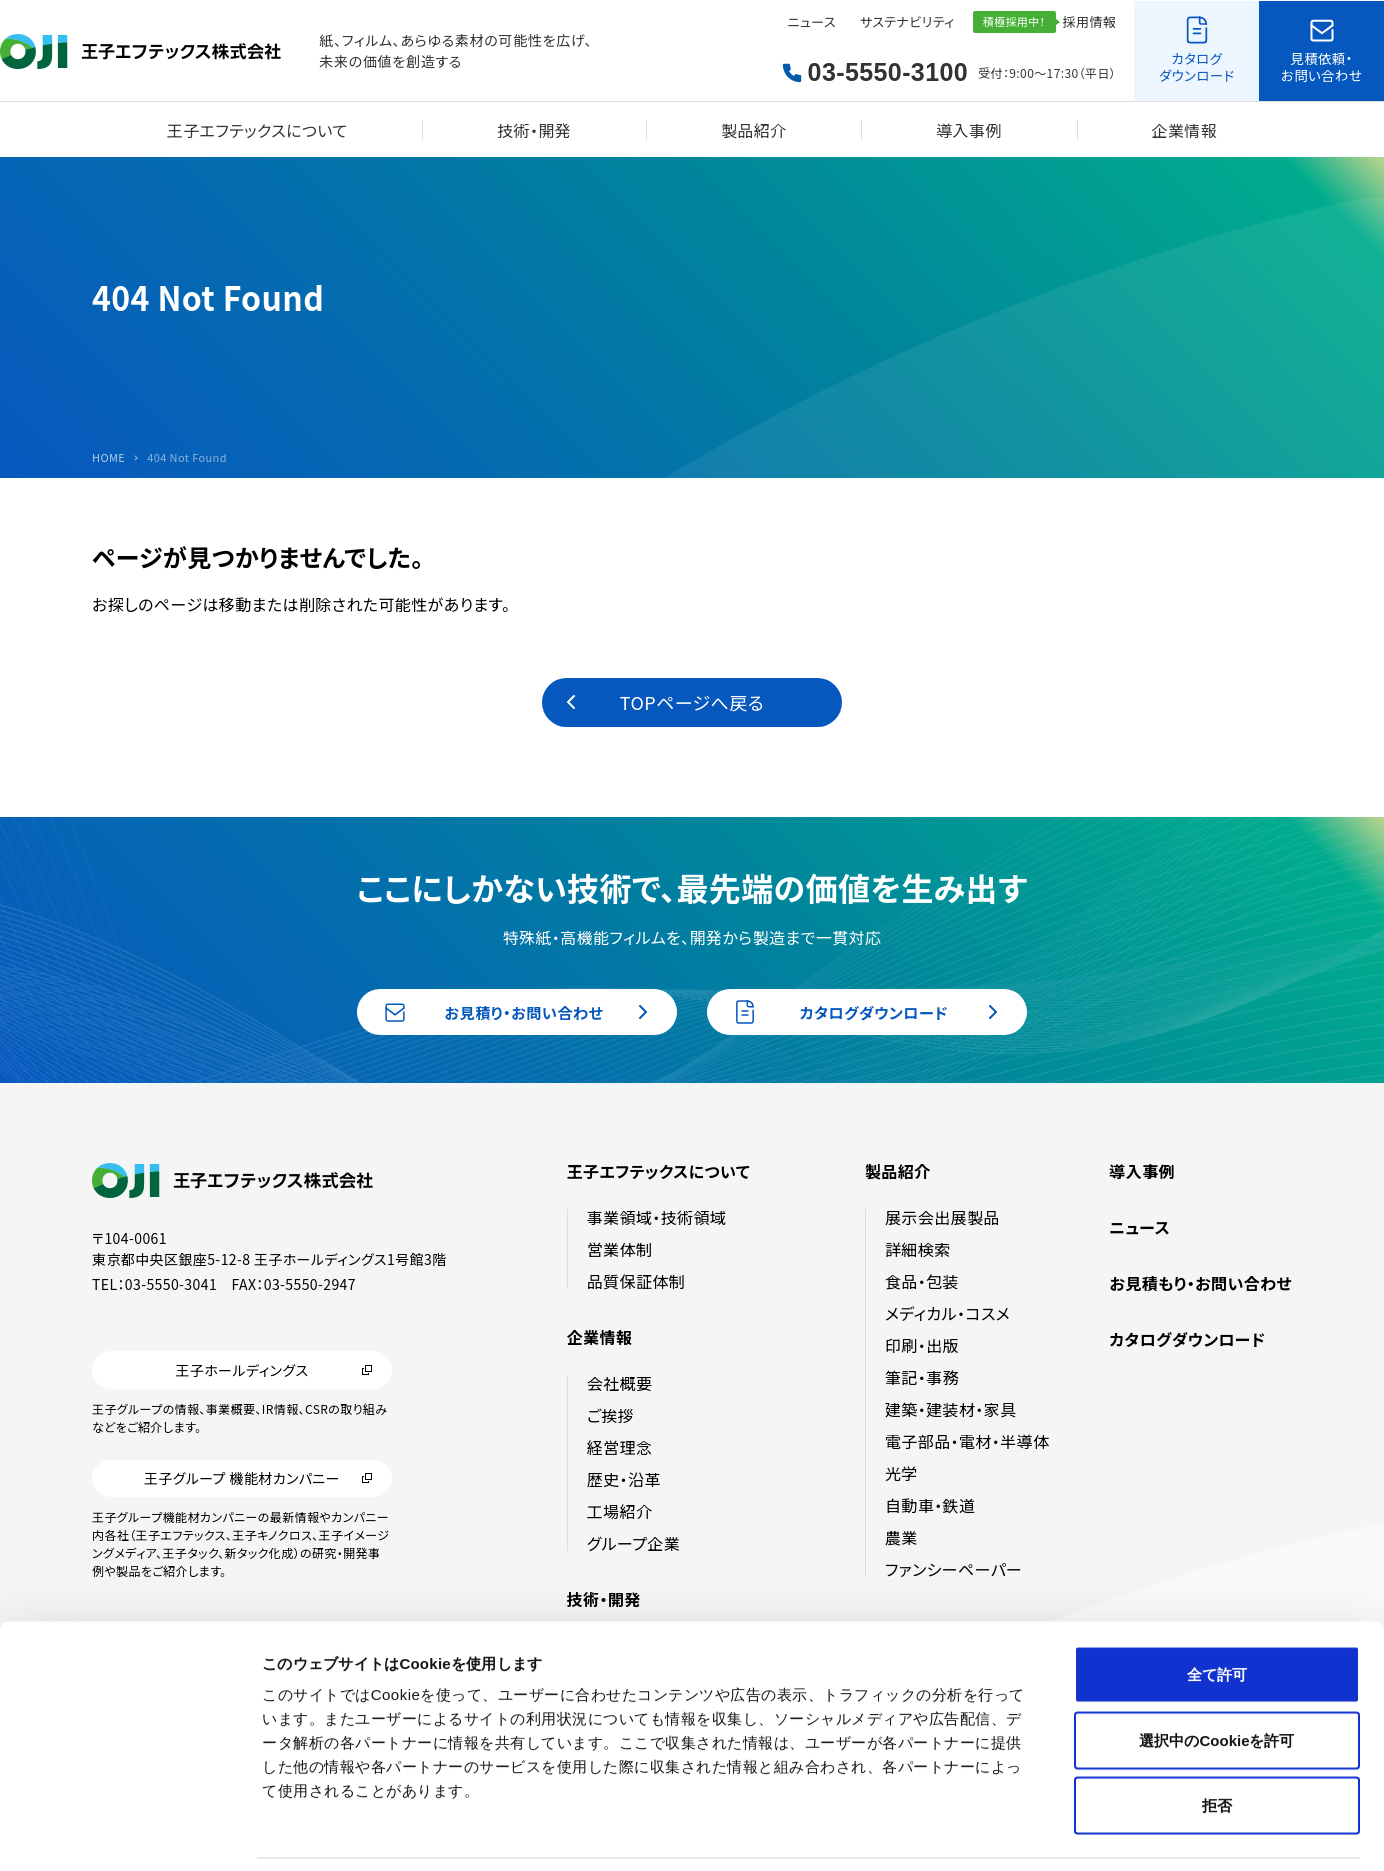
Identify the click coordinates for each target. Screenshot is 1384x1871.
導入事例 (969, 130)
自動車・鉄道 (930, 1505)
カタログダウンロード (1187, 1339)
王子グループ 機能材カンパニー (242, 1479)
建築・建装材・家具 (951, 1409)
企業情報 (1185, 130)
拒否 (1217, 1739)
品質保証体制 (636, 1281)
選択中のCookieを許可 (1216, 1674)
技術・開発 (534, 130)
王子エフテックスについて (257, 130)
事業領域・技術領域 (657, 1217)
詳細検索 (918, 1249)
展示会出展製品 (942, 1217)
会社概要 (620, 1383)
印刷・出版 (922, 1345)
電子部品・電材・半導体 (967, 1441)
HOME (108, 457)
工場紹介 (620, 1511)
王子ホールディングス (241, 1370)
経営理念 (620, 1447)
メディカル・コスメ (947, 1313)
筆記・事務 (922, 1377)
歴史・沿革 (624, 1479)
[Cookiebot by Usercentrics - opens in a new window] (129, 1832)
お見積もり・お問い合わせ (1200, 1283)
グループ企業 (633, 1543)
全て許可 (1217, 1608)
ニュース (812, 21)
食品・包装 (922, 1281)
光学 (901, 1473)
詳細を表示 (965, 1831)
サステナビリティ (907, 21)
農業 (901, 1537)
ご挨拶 (610, 1415)
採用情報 (1090, 21)
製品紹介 (754, 130)
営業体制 (620, 1249)
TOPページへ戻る (692, 702)
